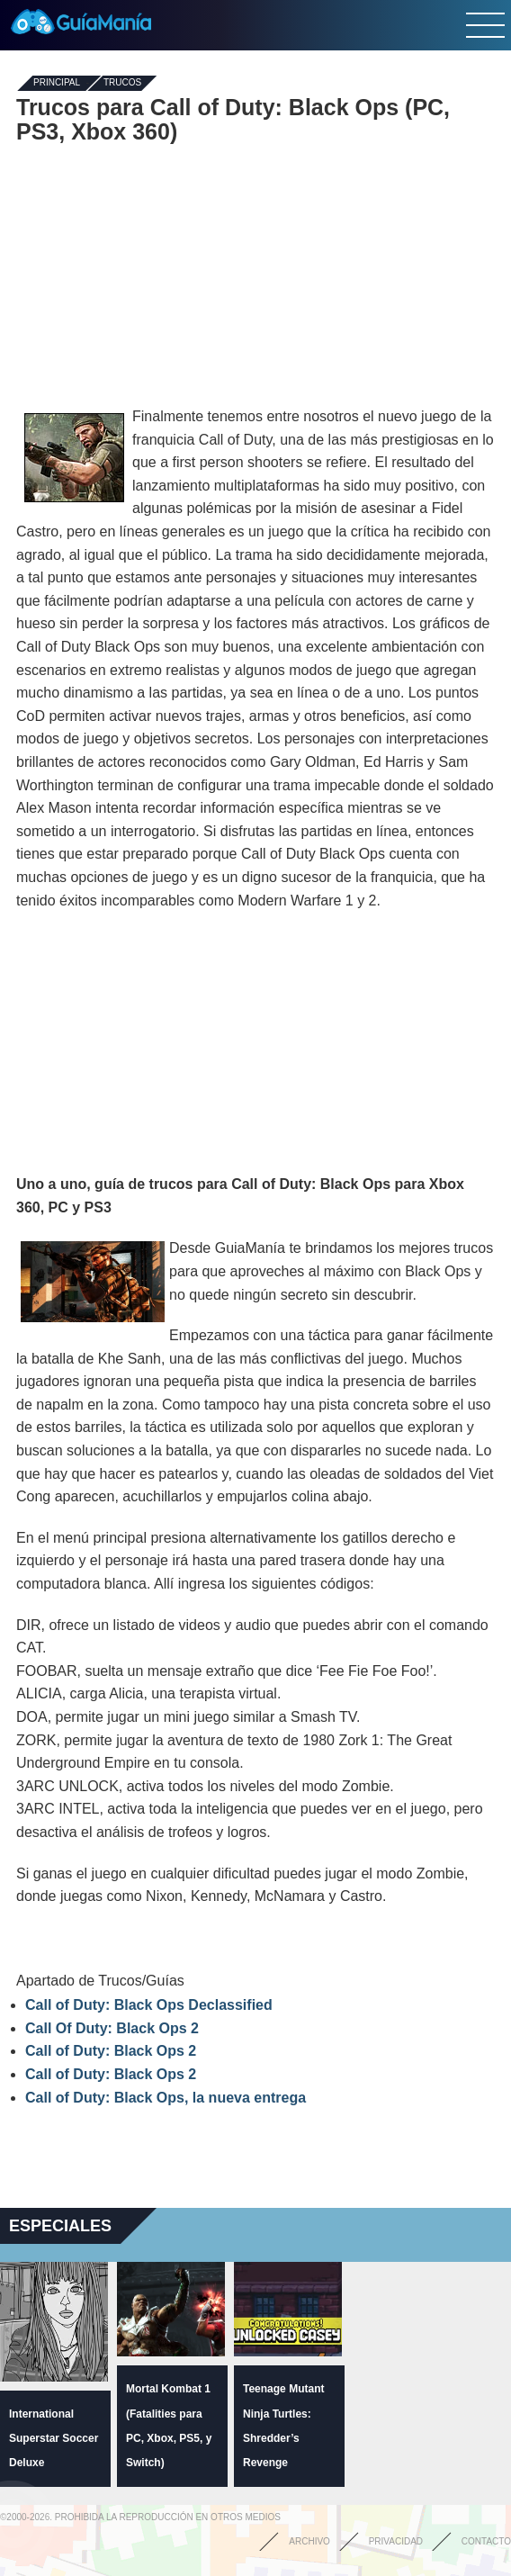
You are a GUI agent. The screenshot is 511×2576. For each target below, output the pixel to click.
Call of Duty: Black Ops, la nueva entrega (165, 2097)
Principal (56, 83)
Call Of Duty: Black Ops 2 (112, 2028)
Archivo (309, 2541)
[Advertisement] (255, 274)
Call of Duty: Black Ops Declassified (149, 2005)
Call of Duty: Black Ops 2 (110, 2050)
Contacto (486, 2541)
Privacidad (396, 2541)
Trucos (122, 83)
